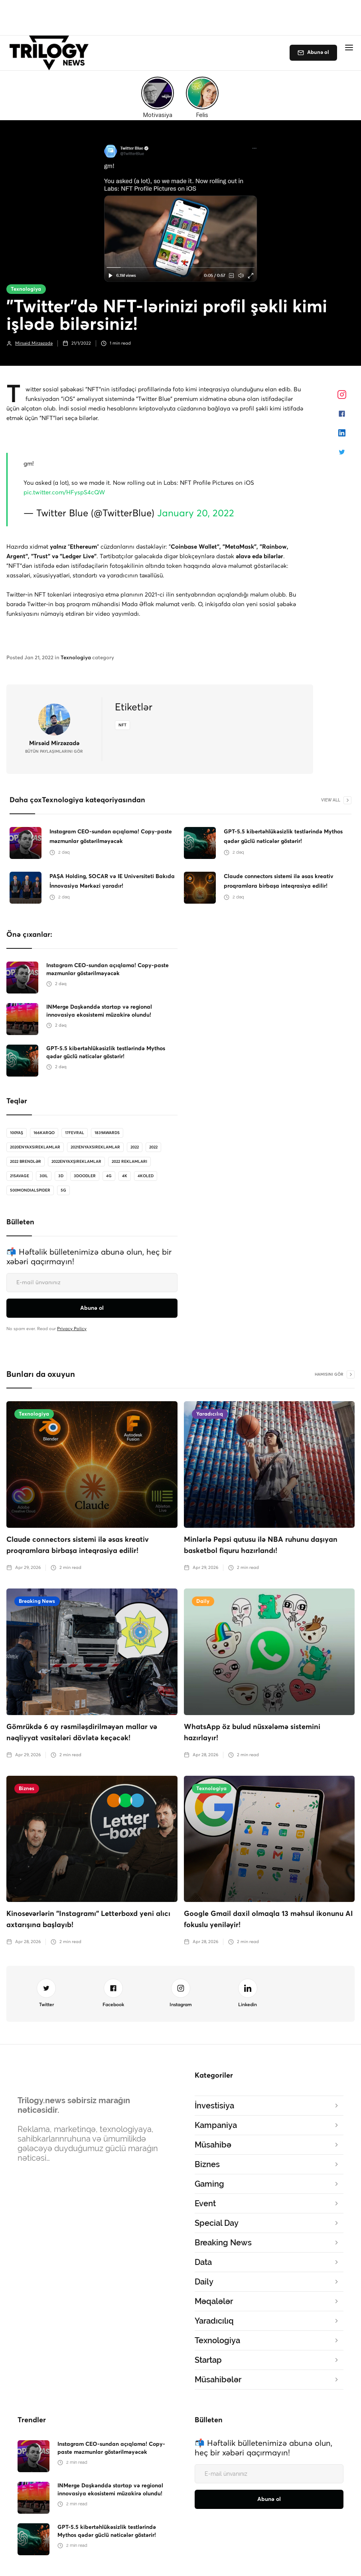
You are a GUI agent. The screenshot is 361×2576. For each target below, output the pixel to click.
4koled (146, 1176)
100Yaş (16, 1133)
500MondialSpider (30, 1190)
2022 (134, 1147)
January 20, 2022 (195, 513)
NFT (122, 725)
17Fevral (74, 1133)
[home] (51, 53)
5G (63, 1190)
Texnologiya (26, 289)
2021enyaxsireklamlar (95, 1147)
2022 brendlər (25, 1162)
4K (124, 1176)
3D (60, 1176)
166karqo (44, 1133)
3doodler (85, 1176)
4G (109, 1176)
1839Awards (107, 1133)
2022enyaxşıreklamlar (76, 1162)
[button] (349, 47)
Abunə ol (318, 52)
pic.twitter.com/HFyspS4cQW (64, 493)
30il (43, 1176)
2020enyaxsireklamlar (35, 1147)
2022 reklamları (129, 1162)
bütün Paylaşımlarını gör (54, 752)
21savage (19, 1176)
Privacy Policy (72, 1329)
